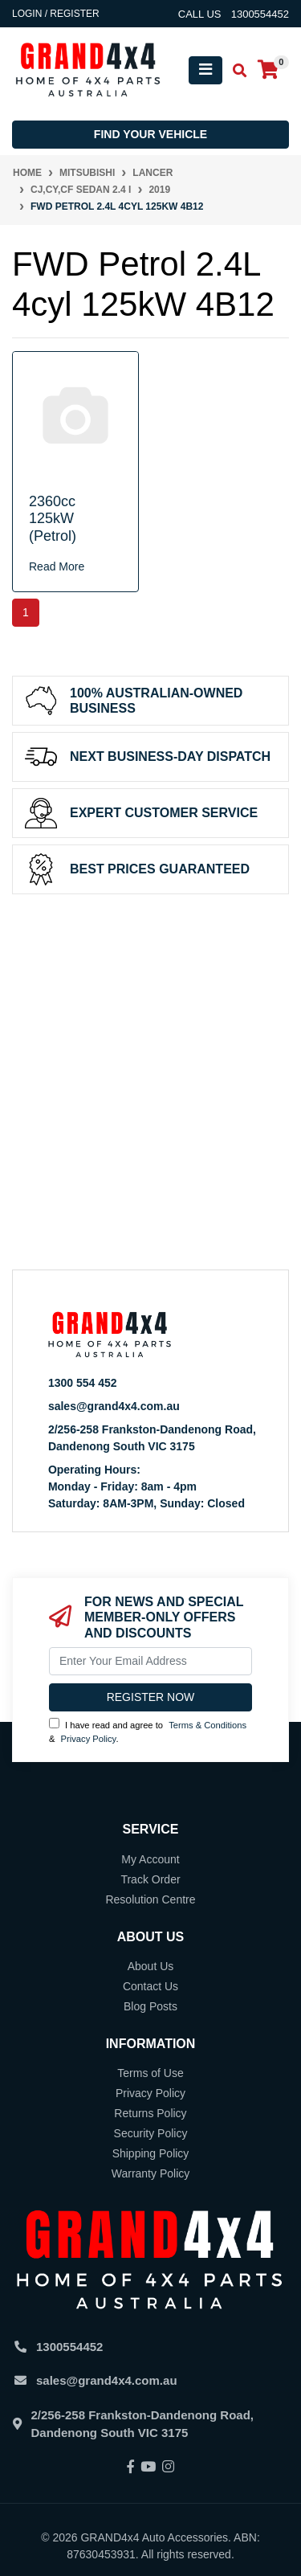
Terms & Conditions (207, 1725)
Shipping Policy (150, 2153)
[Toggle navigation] (205, 70)
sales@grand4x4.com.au (114, 1406)
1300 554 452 (82, 1382)
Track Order (150, 1879)
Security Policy (151, 2133)
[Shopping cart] (268, 70)
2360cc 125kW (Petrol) (52, 518)
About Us (151, 1966)
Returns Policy (150, 2113)
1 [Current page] (25, 612)
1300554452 (69, 2346)
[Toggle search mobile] (234, 71)
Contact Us (150, 1986)
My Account (150, 1859)
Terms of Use (150, 2073)
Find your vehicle (150, 134)
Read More (56, 566)
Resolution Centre (150, 1899)
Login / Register (56, 13)
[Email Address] (150, 1661)
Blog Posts (150, 2006)
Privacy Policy (88, 1739)
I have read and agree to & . (147, 1731)
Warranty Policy (151, 2173)
